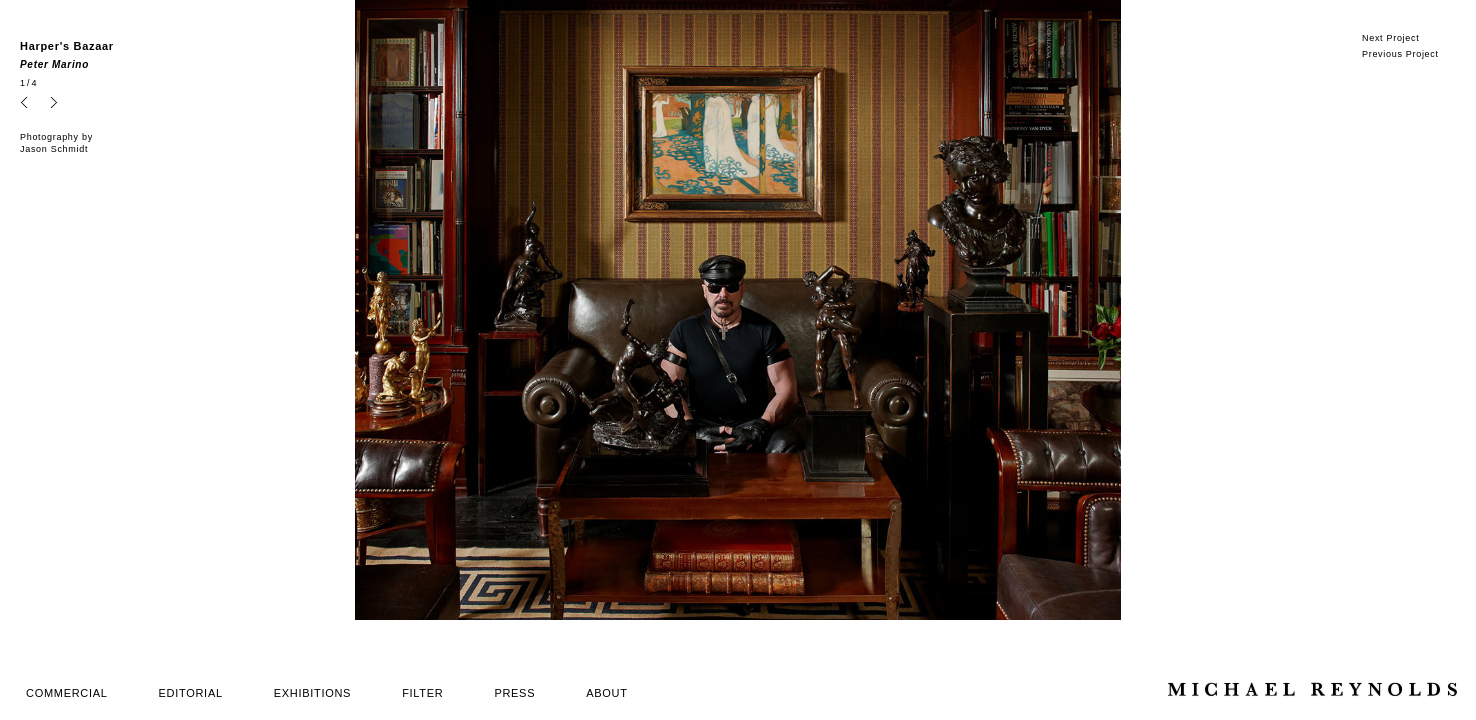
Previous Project (1400, 54)
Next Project (1390, 38)
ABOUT (606, 693)
